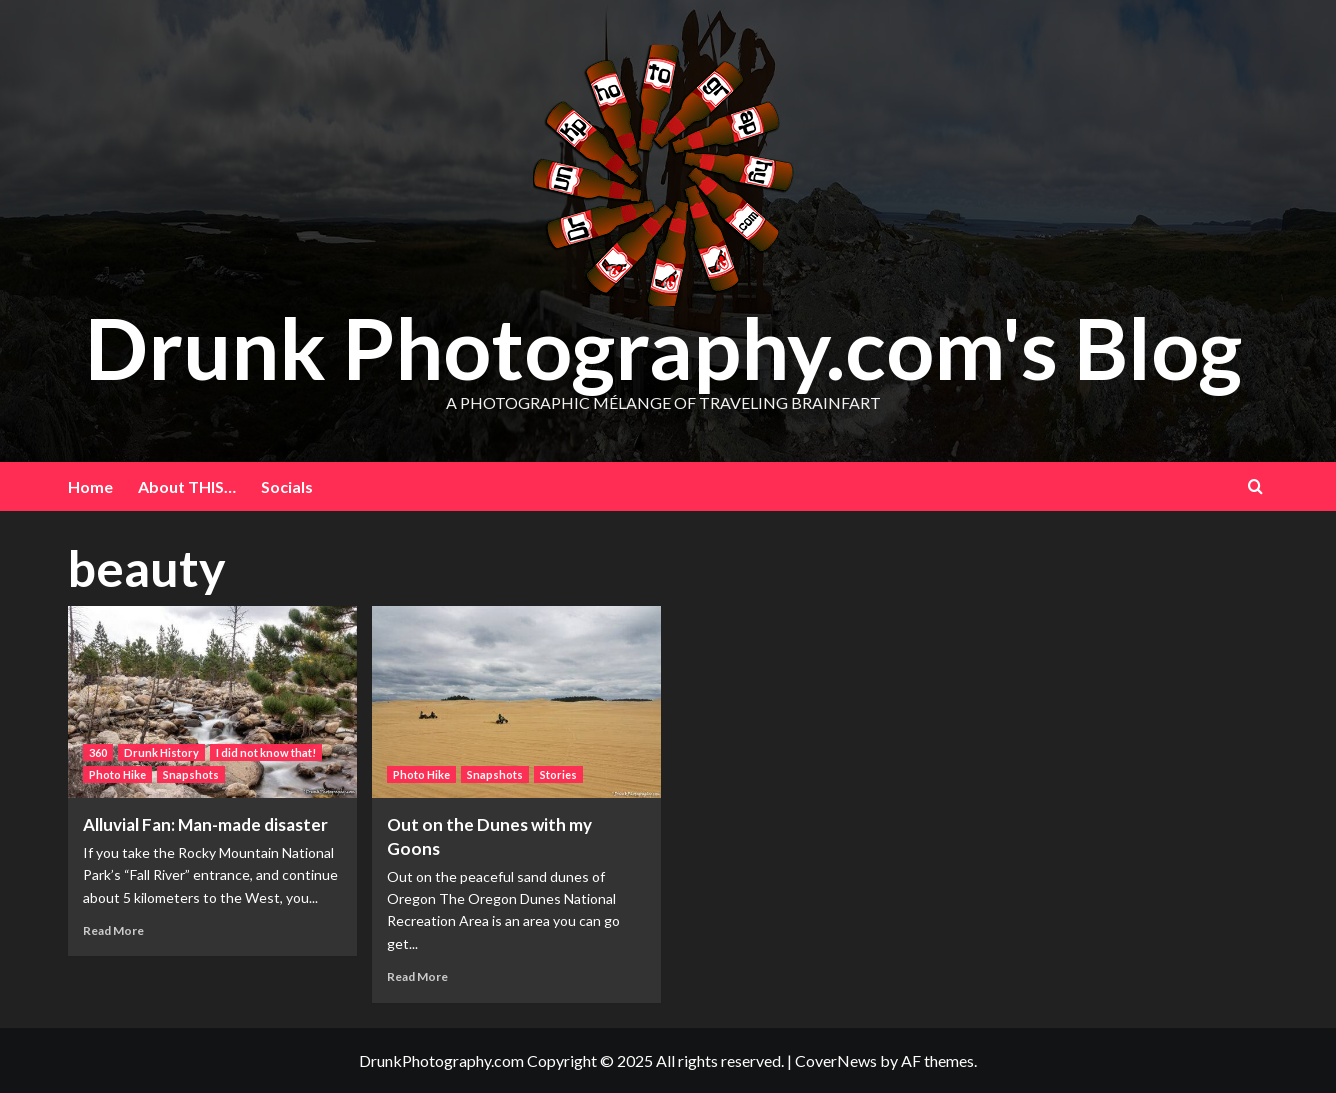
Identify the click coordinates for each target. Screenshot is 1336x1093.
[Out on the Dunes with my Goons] (516, 702)
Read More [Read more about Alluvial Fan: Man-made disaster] (113, 930)
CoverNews (836, 1060)
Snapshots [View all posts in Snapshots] (191, 774)
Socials (287, 486)
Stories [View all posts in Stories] (558, 774)
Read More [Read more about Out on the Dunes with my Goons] (417, 976)
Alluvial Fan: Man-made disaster (205, 824)
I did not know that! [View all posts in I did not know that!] (266, 752)
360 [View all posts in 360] (98, 752)
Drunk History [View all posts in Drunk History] (161, 752)
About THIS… (187, 486)
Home (90, 486)
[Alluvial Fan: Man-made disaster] (212, 702)
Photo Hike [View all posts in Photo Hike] (117, 774)
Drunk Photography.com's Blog (663, 347)
